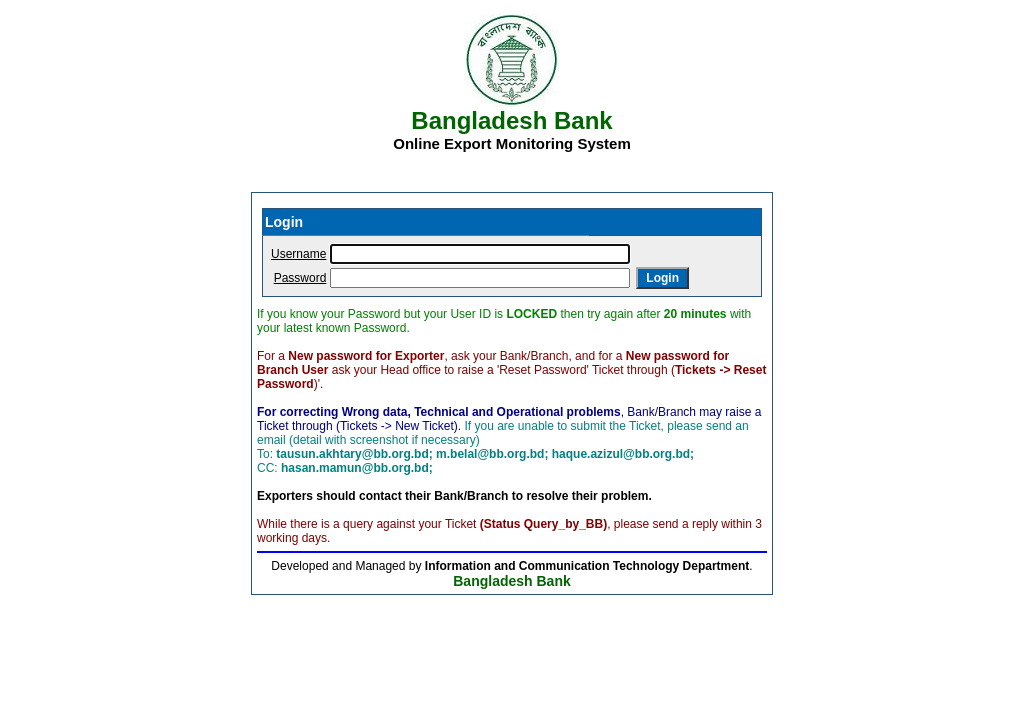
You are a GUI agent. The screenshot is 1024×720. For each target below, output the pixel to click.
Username (298, 254)
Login (662, 278)
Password (300, 278)
